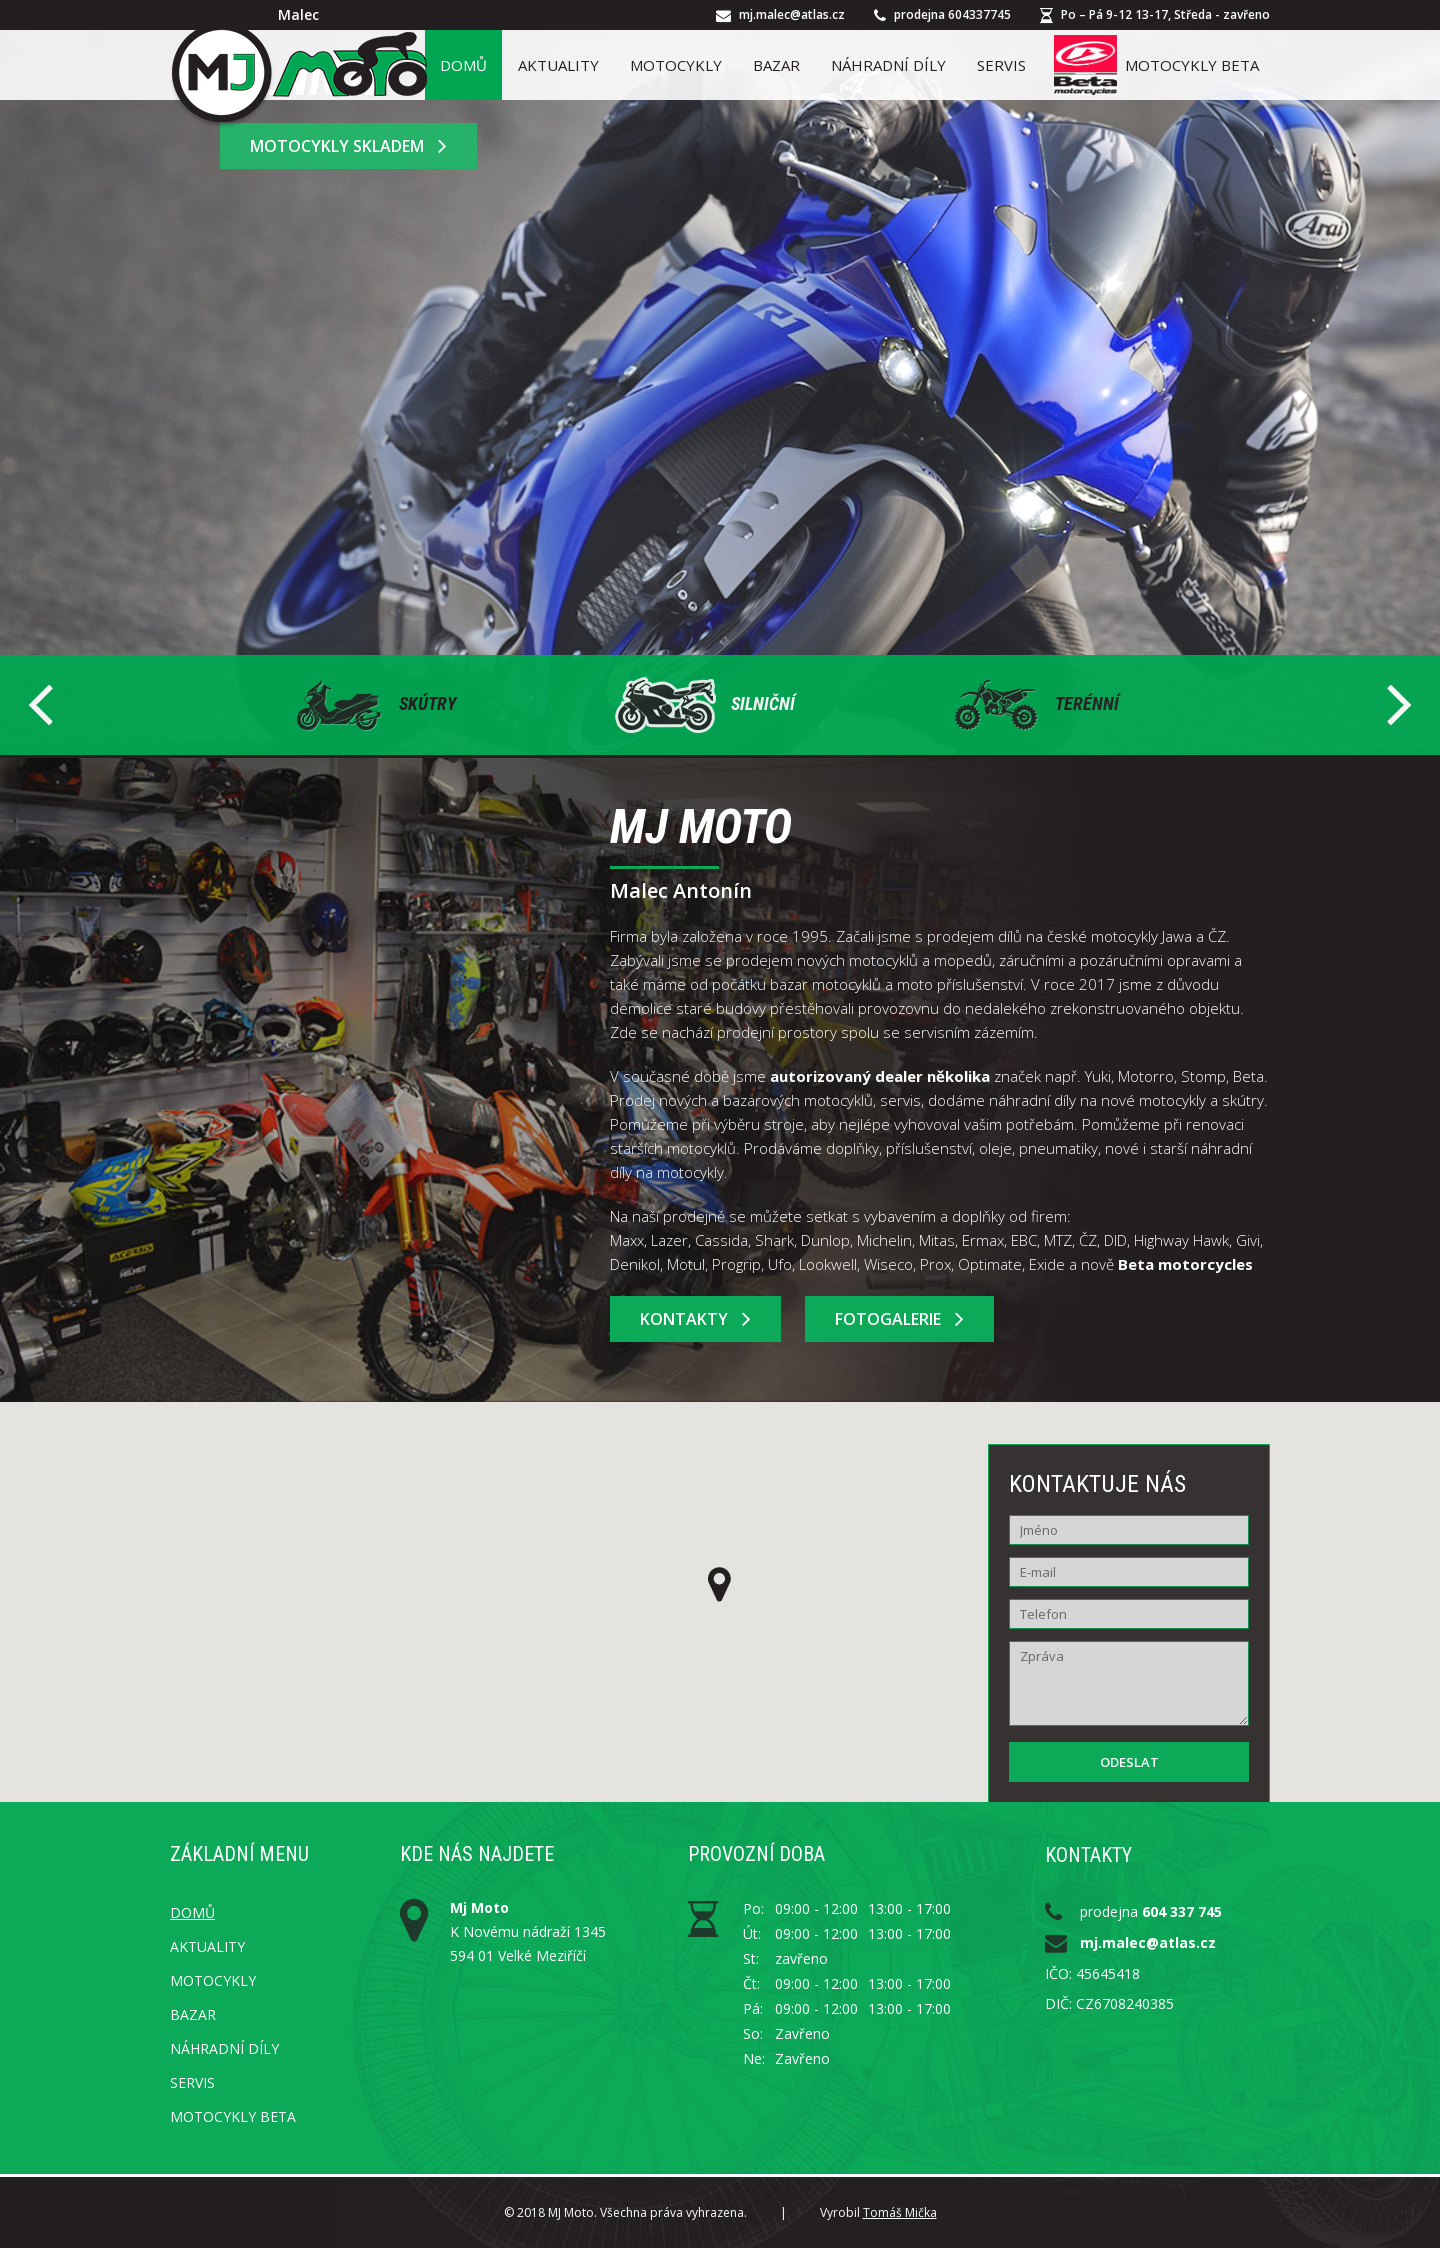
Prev (41, 705)
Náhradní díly (888, 65)
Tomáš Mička (900, 2212)
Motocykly (676, 65)
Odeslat (1129, 1762)
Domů (463, 65)
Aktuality (558, 65)
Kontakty (695, 1319)
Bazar (776, 65)
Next (1399, 705)
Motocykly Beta (1156, 65)
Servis (1001, 65)
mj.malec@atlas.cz (792, 14)
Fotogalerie (899, 1319)
